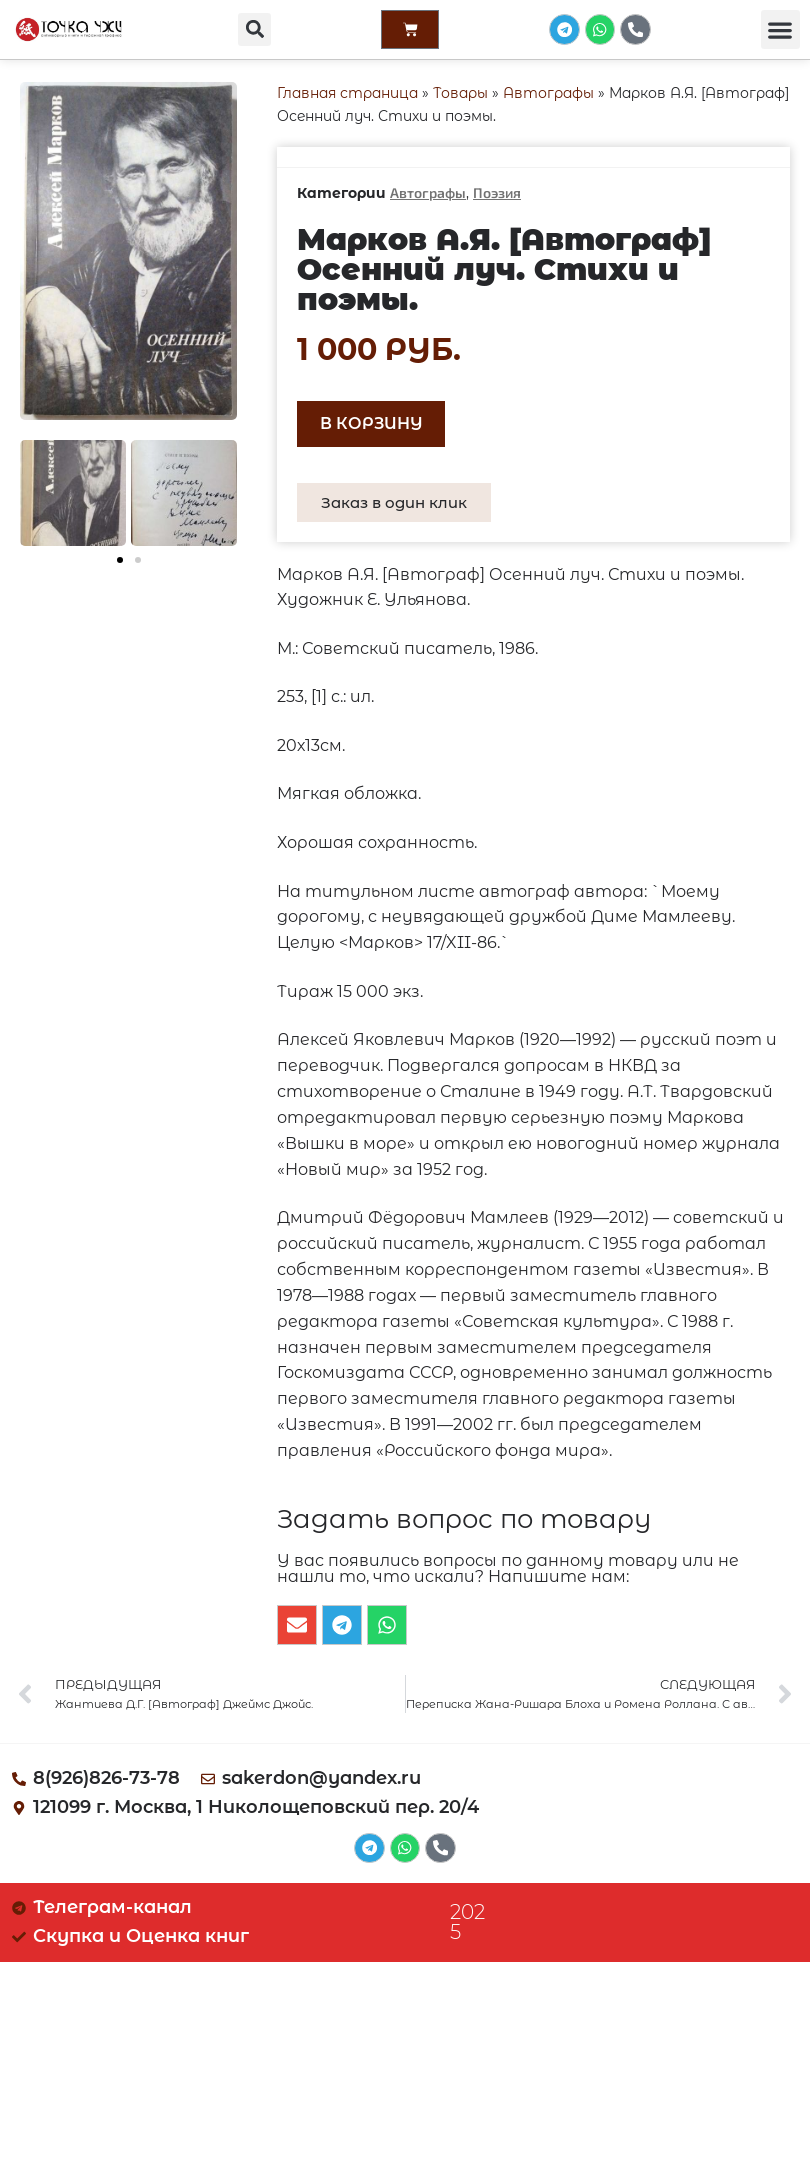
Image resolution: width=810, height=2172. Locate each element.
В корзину (371, 423)
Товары (460, 93)
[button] (253, 30)
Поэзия (497, 193)
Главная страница (347, 93)
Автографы (548, 93)
